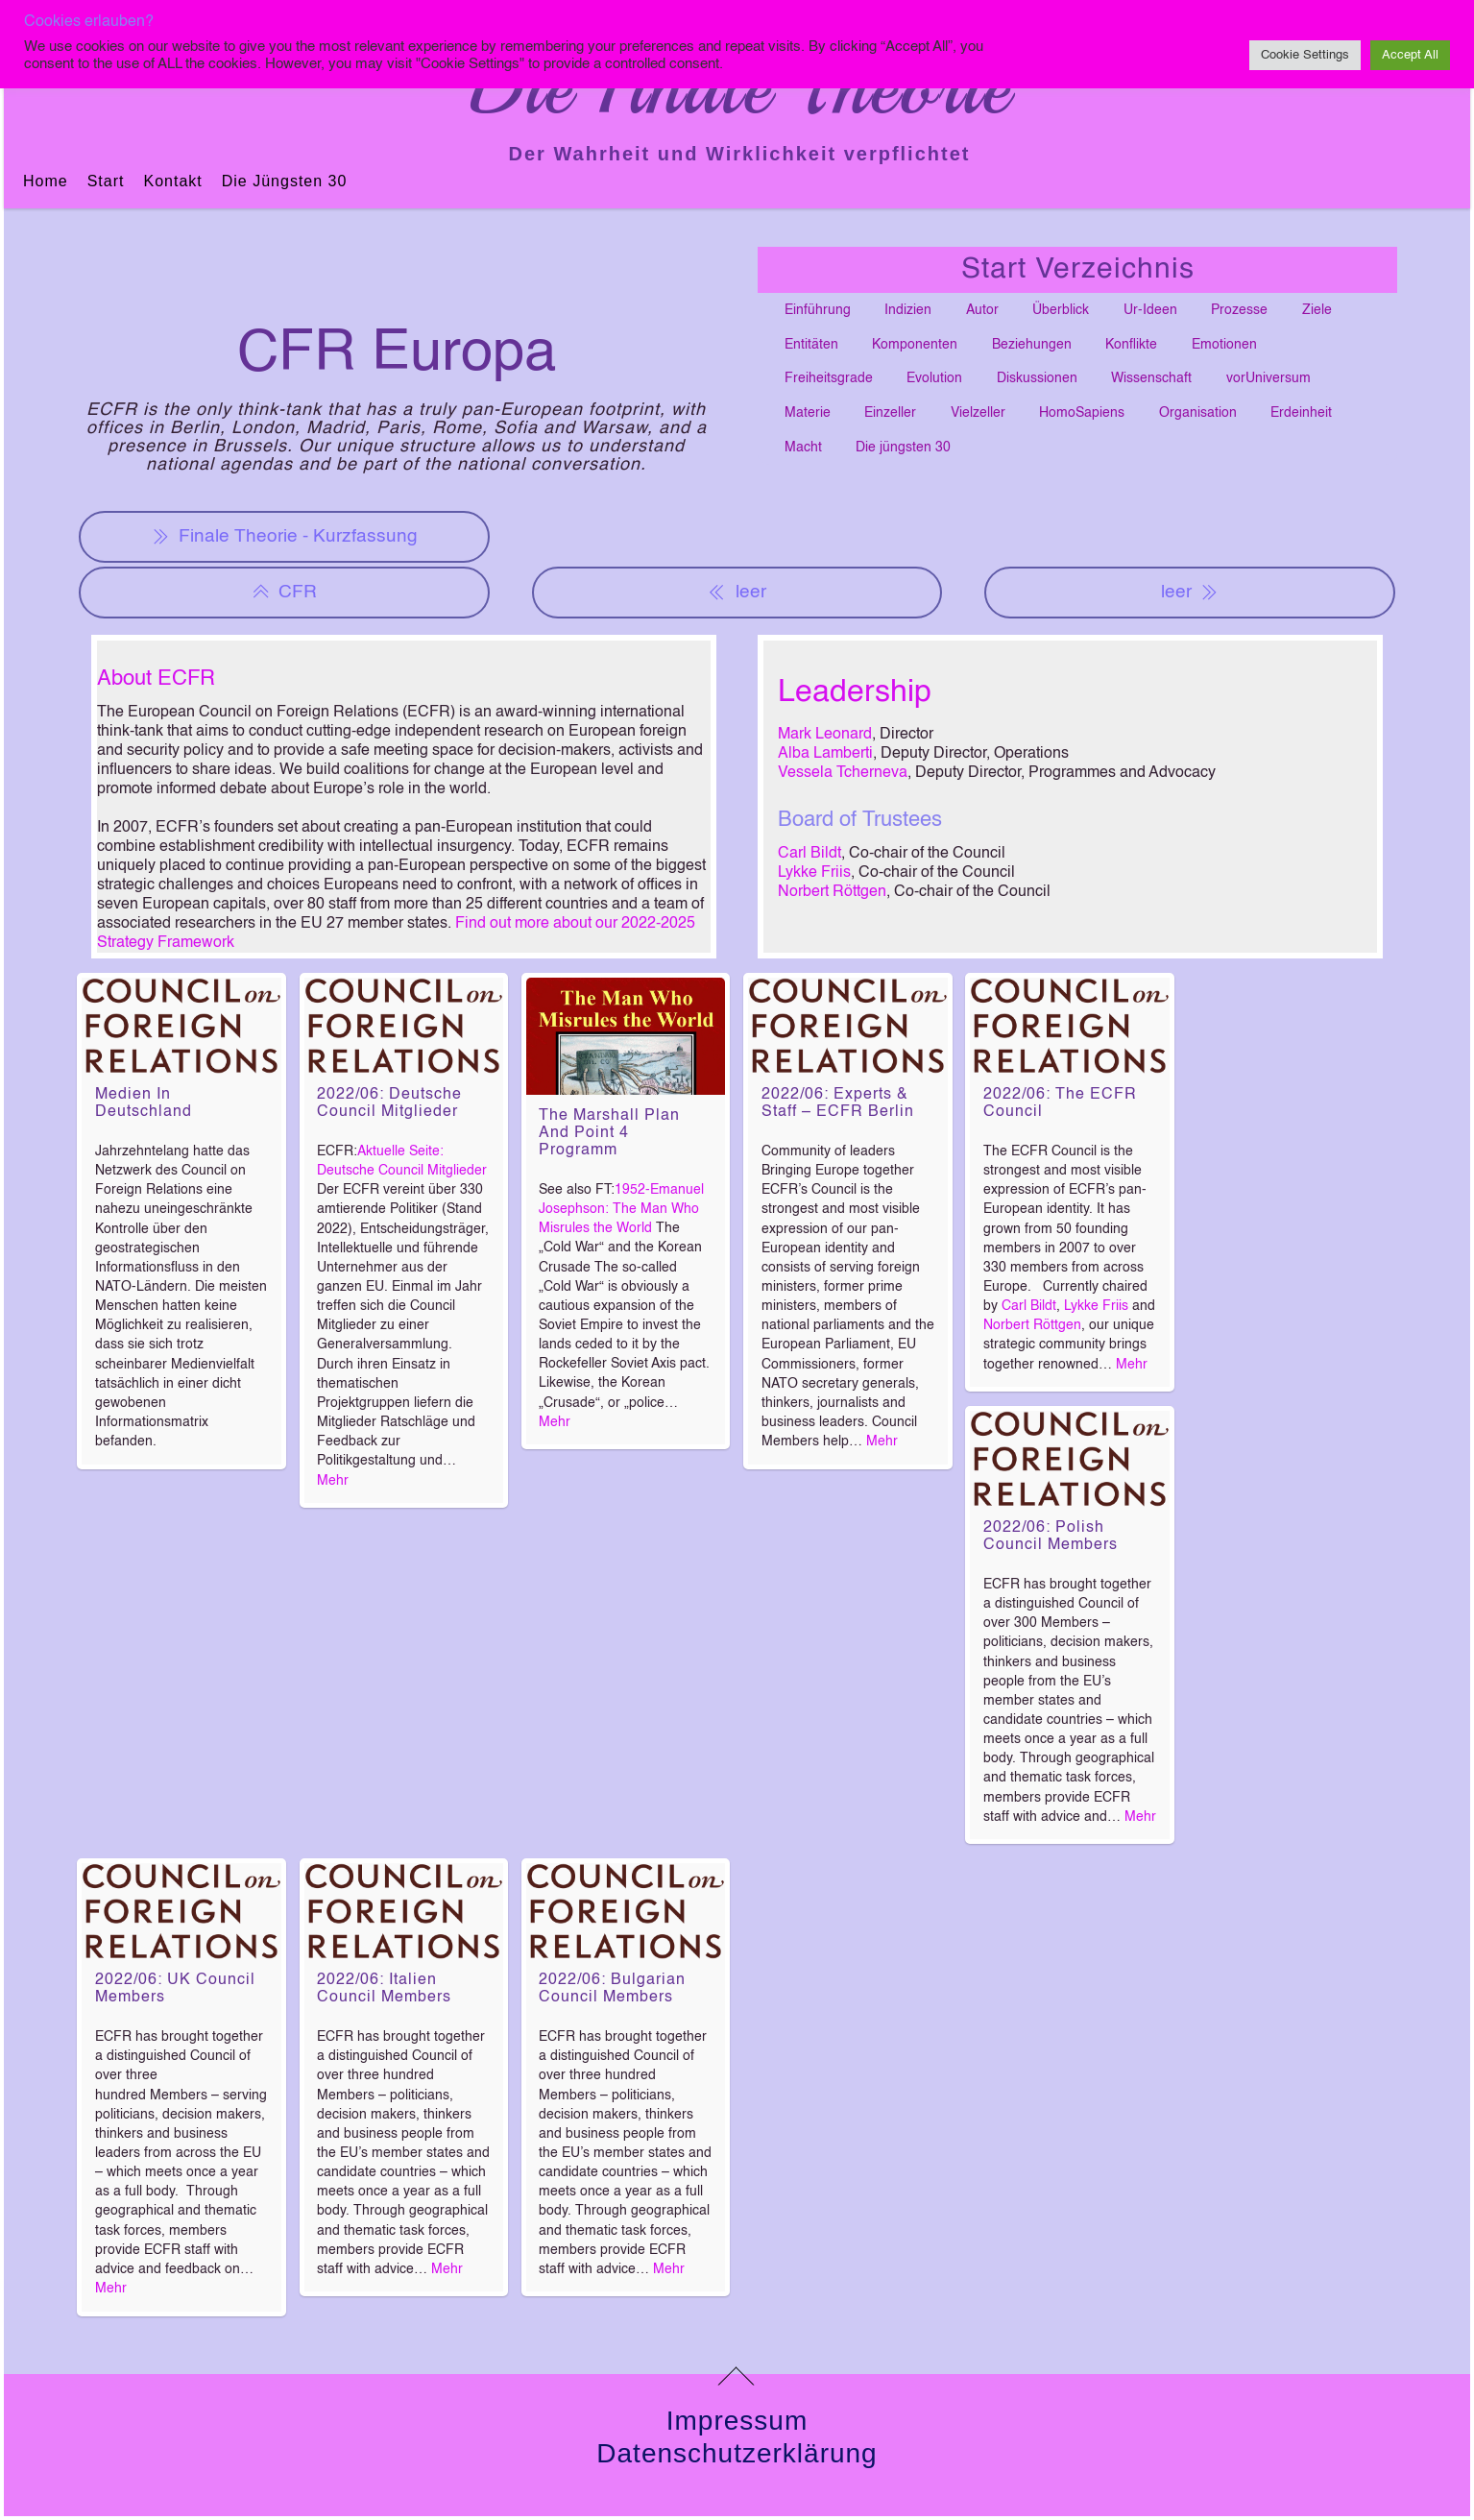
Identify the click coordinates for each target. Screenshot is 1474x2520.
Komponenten (914, 344)
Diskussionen (1037, 378)
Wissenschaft (1151, 378)
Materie (808, 413)
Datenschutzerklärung (736, 2453)
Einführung (818, 310)
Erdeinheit (1301, 413)
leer (736, 592)
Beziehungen (1032, 344)
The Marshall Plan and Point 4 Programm (609, 1133)
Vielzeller (978, 413)
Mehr (333, 1481)
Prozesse (1239, 310)
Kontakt (172, 181)
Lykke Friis (814, 873)
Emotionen (1224, 344)
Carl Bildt (809, 853)
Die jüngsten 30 (285, 181)
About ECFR (156, 679)
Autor (982, 310)
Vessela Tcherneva (842, 773)
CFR (284, 592)
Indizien (907, 310)
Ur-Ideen (1150, 310)
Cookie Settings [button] (1305, 55)
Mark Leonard (825, 734)
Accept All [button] (1410, 55)
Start (106, 181)
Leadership (854, 692)
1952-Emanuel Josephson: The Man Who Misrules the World (621, 1209)
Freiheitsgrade (829, 378)
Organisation (1198, 413)
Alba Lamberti (825, 754)
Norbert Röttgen (832, 892)
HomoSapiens (1081, 413)
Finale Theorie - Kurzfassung (285, 536)
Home (45, 181)
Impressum (737, 2420)
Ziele (1317, 310)
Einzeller (890, 413)
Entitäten (811, 344)
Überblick (1060, 310)
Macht (803, 447)
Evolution (934, 378)
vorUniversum (1268, 378)
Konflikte (1131, 344)
